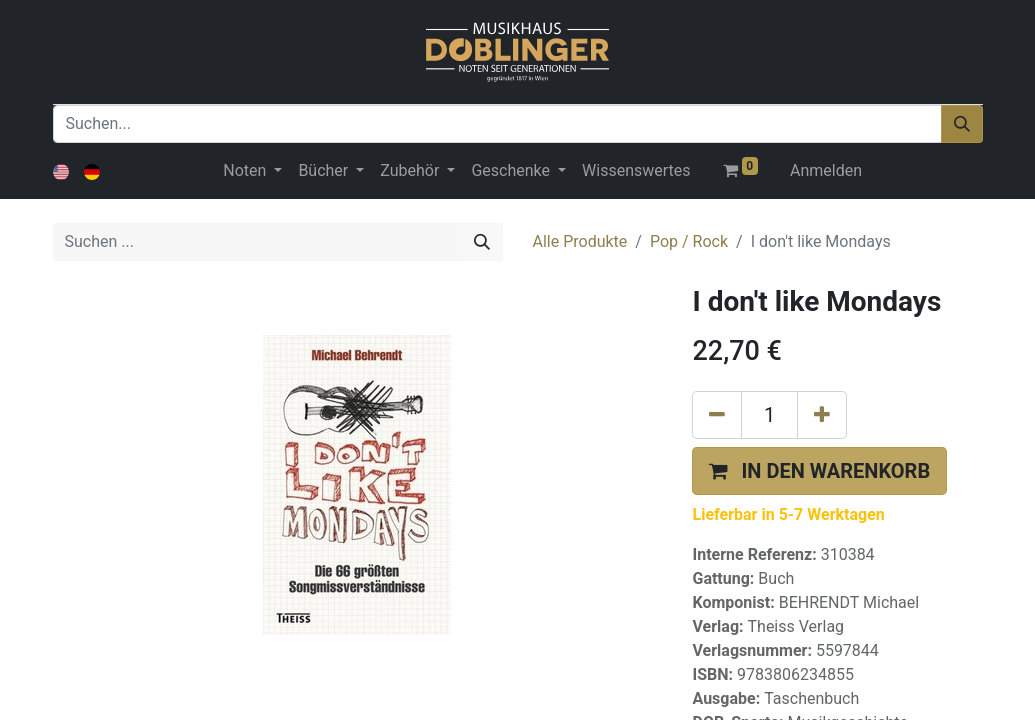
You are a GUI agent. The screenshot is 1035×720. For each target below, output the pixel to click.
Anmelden (826, 170)
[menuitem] (636, 171)
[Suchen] (962, 124)
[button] (819, 471)
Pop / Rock (689, 241)
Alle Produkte (580, 241)
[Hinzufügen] (822, 415)
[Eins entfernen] (717, 415)
